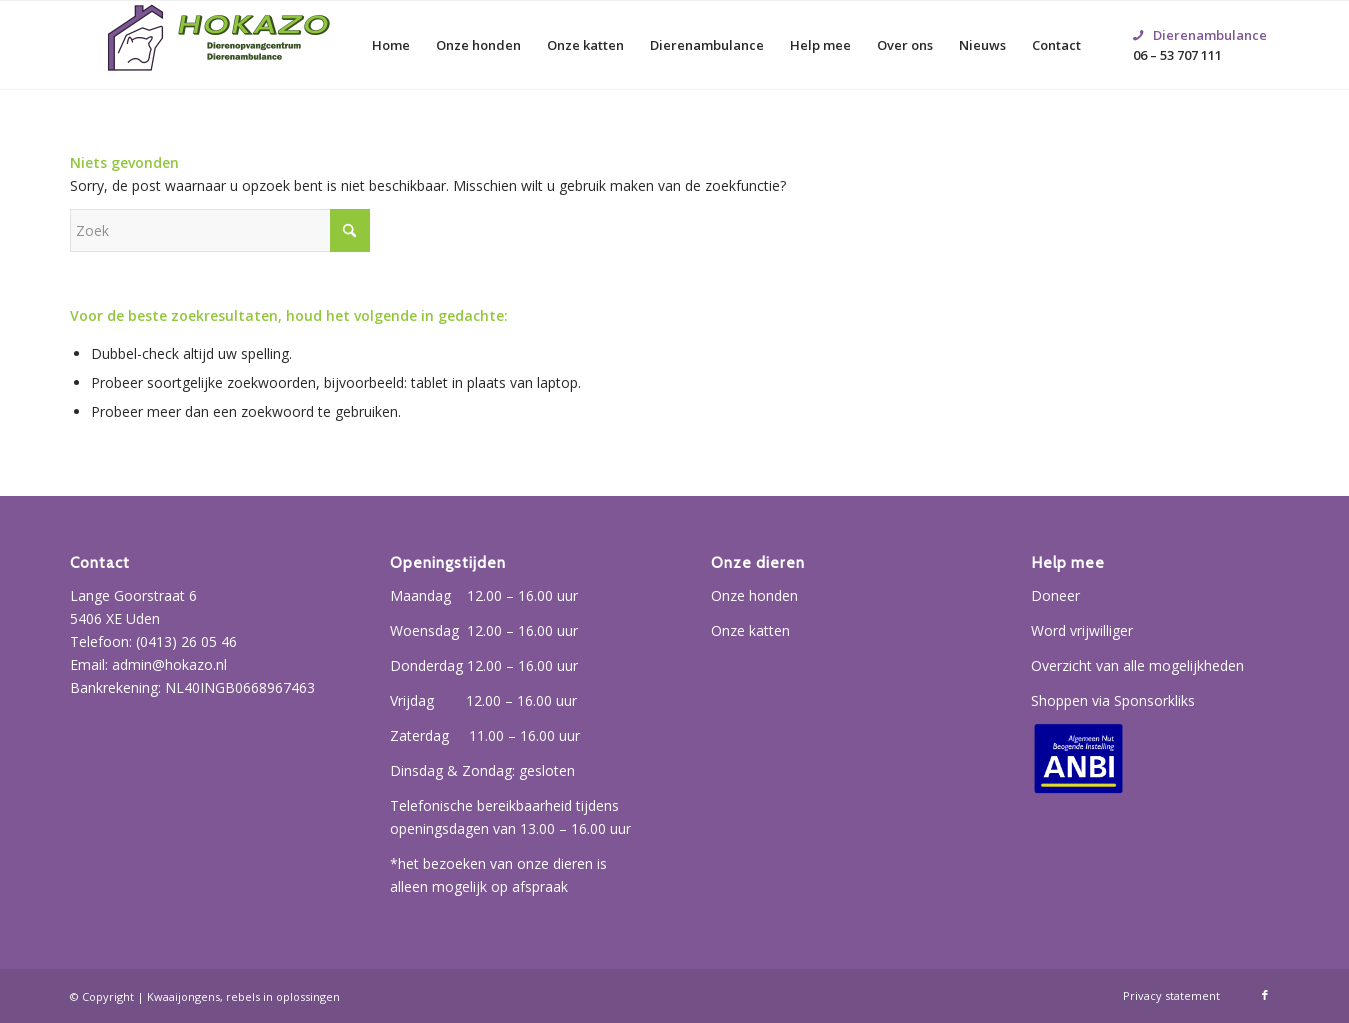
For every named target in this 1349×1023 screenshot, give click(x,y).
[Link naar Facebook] (1265, 995)
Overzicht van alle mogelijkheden (1137, 665)
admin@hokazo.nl (169, 664)
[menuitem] (391, 45)
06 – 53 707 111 (1200, 21)
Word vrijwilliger (1082, 630)
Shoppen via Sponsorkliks (1113, 700)
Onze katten (750, 630)
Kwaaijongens (183, 996)
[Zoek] (220, 230)
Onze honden (754, 595)
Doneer (1055, 595)
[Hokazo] (220, 45)
